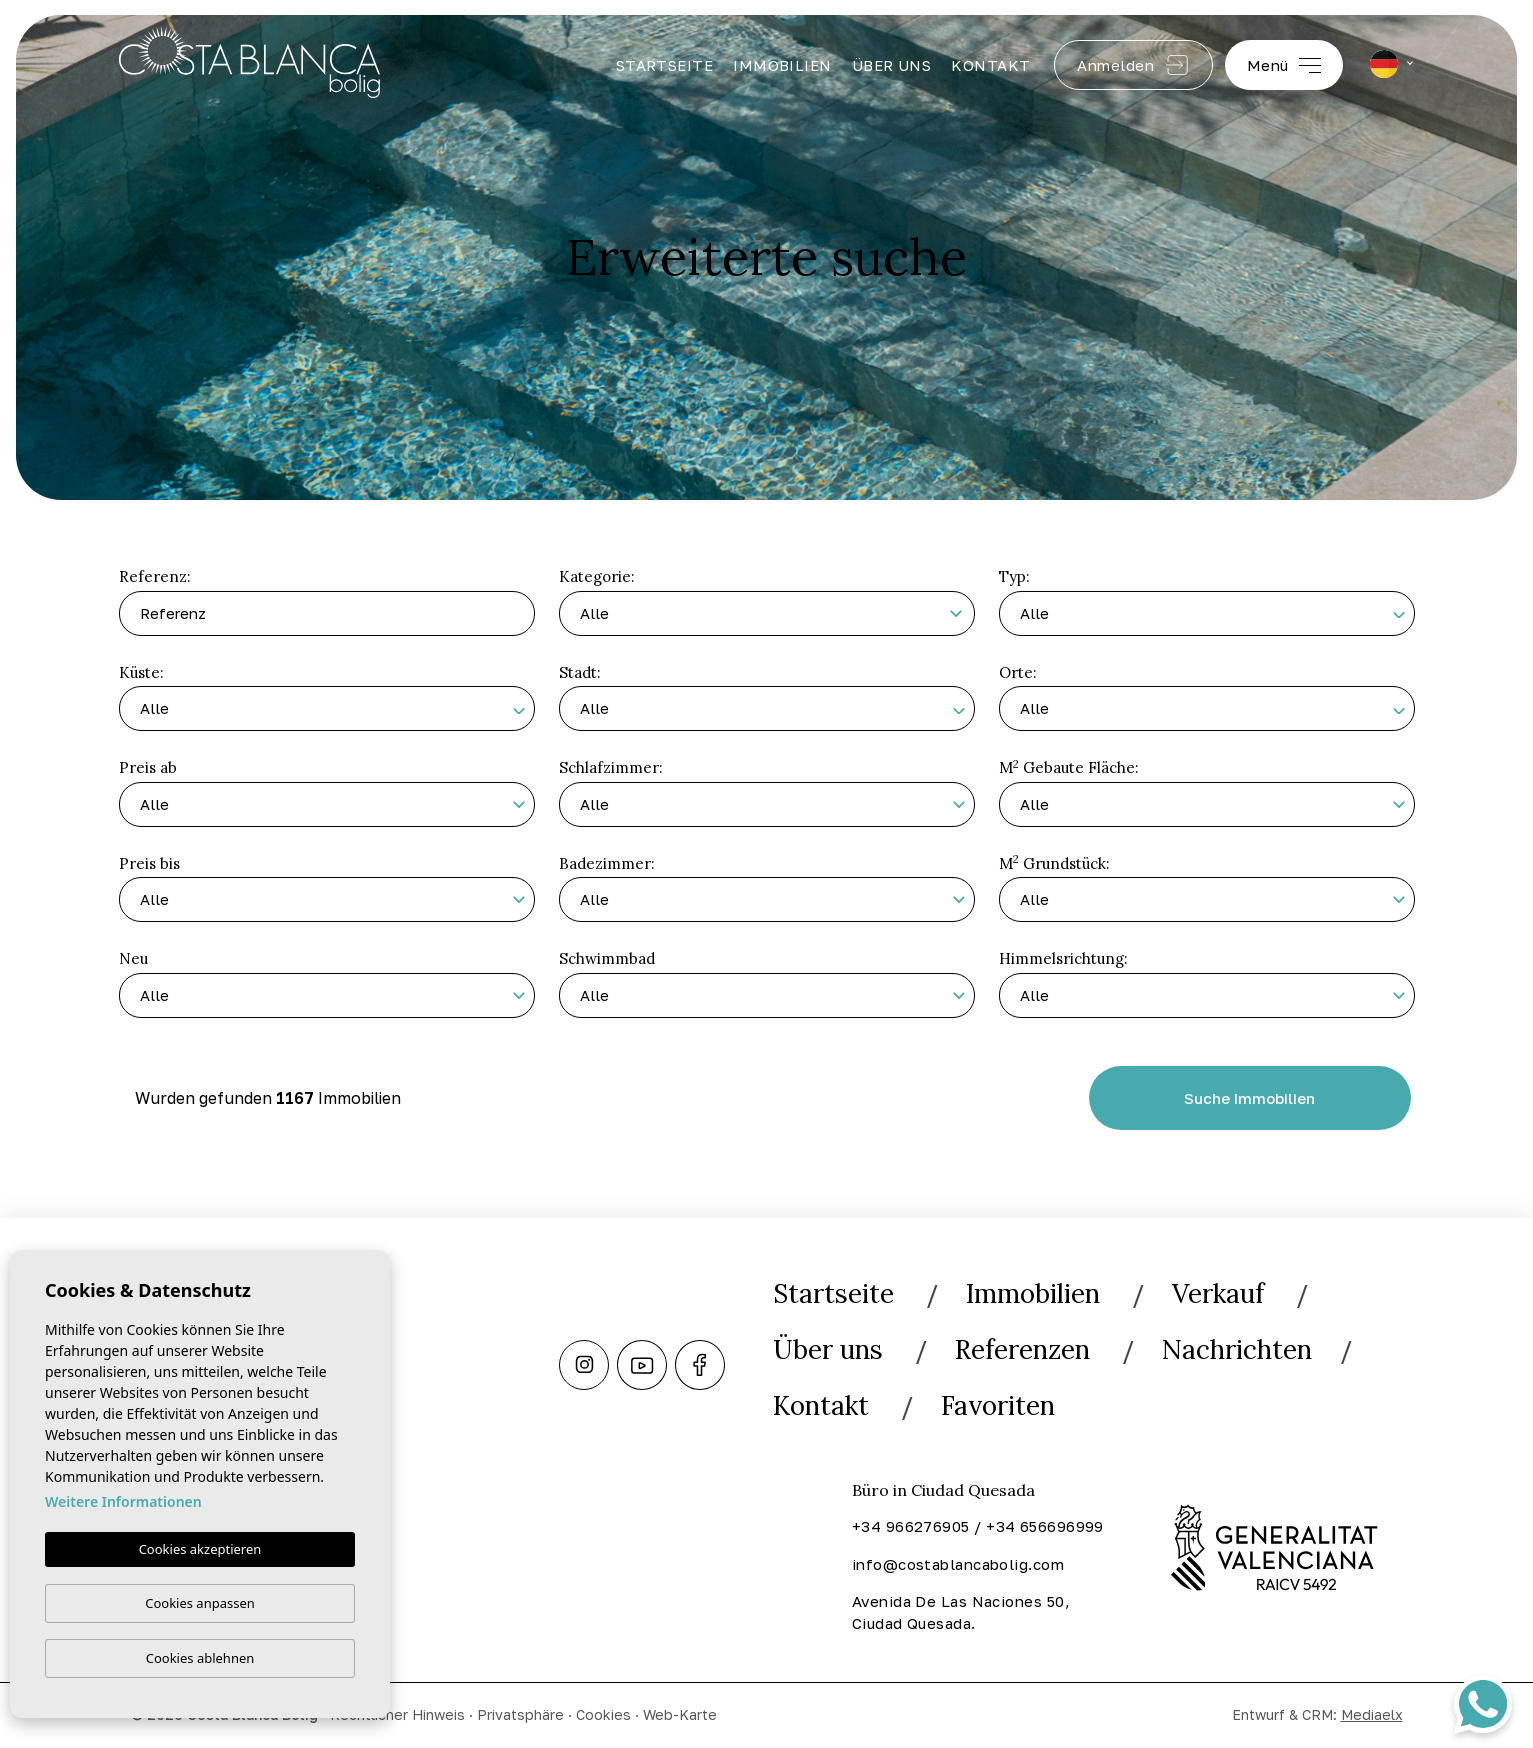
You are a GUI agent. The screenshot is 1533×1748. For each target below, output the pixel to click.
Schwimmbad (607, 958)
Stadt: (580, 672)
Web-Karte (680, 1714)
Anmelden (1133, 65)
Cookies (603, 1714)
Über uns (892, 65)
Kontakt (990, 65)
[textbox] (1217, 616)
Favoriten (998, 1405)
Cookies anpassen (200, 1603)
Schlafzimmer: (611, 767)
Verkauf (1218, 1293)
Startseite (665, 65)
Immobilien (782, 65)
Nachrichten (1237, 1349)
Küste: (141, 672)
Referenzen (1022, 1349)
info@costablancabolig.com (958, 1564)
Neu (133, 958)
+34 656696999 (1045, 1526)
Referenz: (155, 576)
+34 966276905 (911, 1526)
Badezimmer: (607, 863)
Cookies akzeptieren (200, 1550)
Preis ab (148, 767)
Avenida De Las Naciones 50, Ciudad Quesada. (961, 1612)
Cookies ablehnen (200, 1658)
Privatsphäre (520, 1714)
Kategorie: (597, 576)
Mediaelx (1372, 1714)
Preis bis (149, 863)
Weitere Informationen (123, 1502)
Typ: (1014, 576)
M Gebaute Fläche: (1069, 767)
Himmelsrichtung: (1063, 958)
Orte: (1018, 672)
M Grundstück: (1054, 862)
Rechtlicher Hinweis (397, 1714)
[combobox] (1207, 613)
